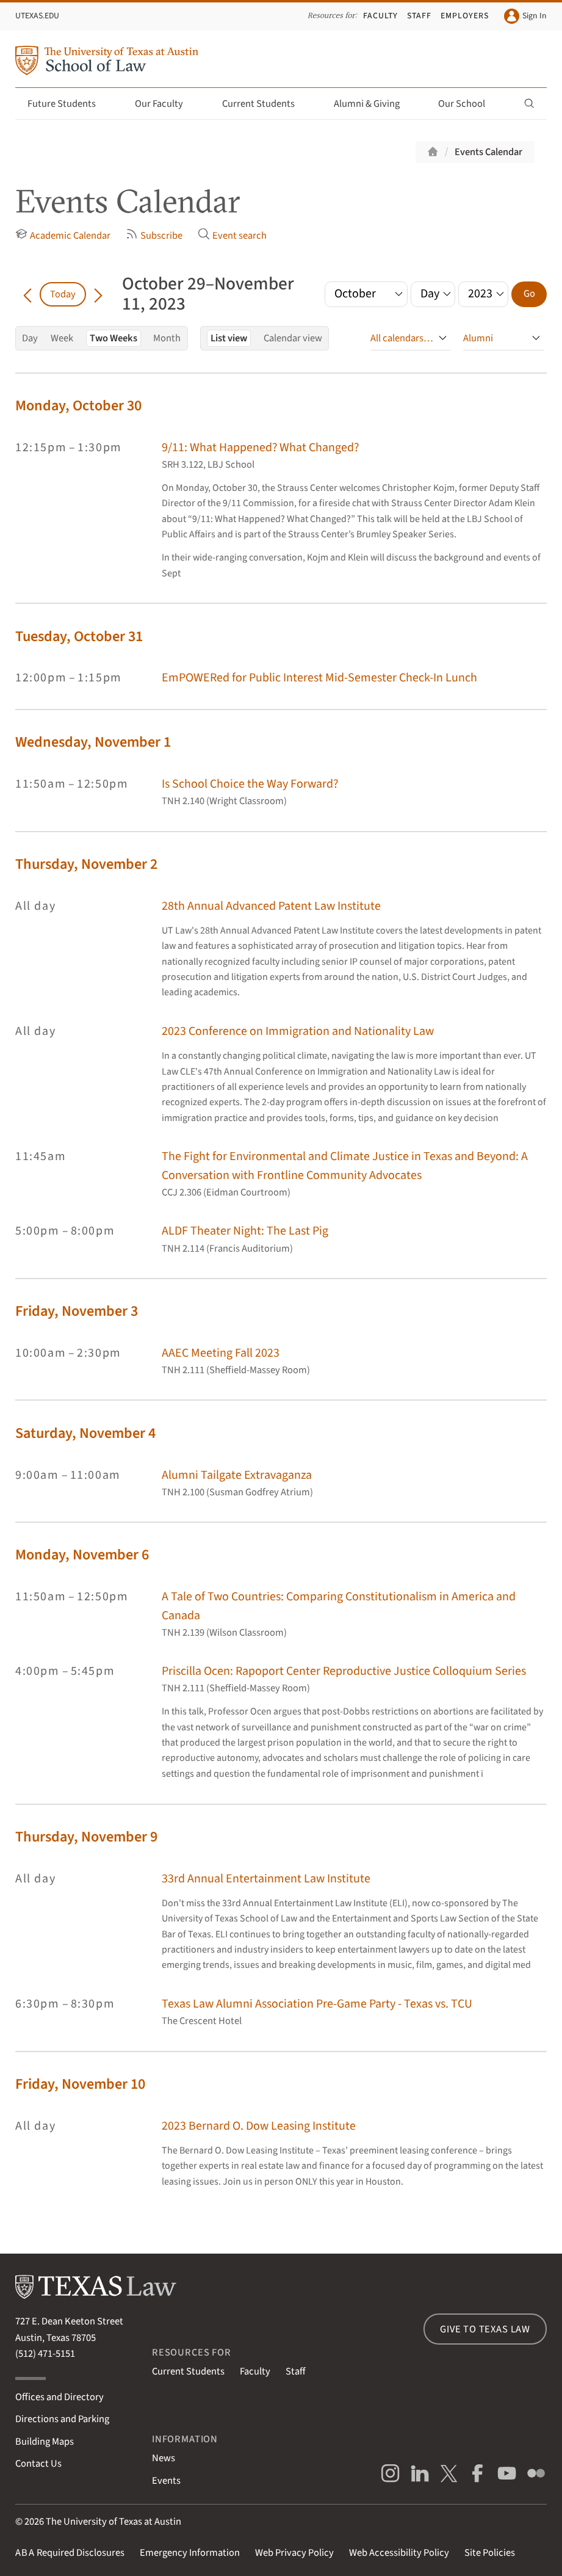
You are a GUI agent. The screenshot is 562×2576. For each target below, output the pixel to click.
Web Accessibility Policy (399, 2552)
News (163, 2458)
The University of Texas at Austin (113, 2521)
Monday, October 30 (78, 405)
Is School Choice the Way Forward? (250, 784)
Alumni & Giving (374, 103)
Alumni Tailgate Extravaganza (237, 1475)
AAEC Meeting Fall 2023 (220, 1353)
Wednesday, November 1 (93, 742)
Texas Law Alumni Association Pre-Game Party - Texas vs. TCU (317, 2003)
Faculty (380, 16)
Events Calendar (488, 152)
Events (166, 2480)
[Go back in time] (27, 294)
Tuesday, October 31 (79, 636)
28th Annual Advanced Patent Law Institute (271, 906)
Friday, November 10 (80, 2084)
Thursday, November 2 (86, 864)
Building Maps (44, 2441)
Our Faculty (166, 103)
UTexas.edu (37, 16)
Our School (468, 103)
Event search (232, 235)
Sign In (525, 16)
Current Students (265, 103)
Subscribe (154, 235)
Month (167, 338)
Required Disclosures (69, 2552)
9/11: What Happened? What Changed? (260, 447)
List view (229, 338)
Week (62, 338)
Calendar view (293, 338)
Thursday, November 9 (86, 1837)
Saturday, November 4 (85, 1433)
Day (30, 338)
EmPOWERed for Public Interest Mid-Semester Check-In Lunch (319, 677)
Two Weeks (113, 338)
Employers (465, 16)
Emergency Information (190, 2552)
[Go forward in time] (98, 294)
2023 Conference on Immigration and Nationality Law (298, 1031)
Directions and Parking (62, 2419)
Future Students (68, 103)
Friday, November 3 (76, 1311)
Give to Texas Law (485, 2329)
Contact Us (38, 2463)
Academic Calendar (62, 235)
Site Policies (489, 2552)
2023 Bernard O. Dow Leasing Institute (259, 2126)
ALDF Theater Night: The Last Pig (245, 1230)
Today (63, 294)
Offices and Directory (59, 2397)
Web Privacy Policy (294, 2552)
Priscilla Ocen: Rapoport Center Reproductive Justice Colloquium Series (344, 1671)
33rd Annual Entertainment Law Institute (266, 1878)
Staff (419, 16)
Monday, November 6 (82, 1555)
